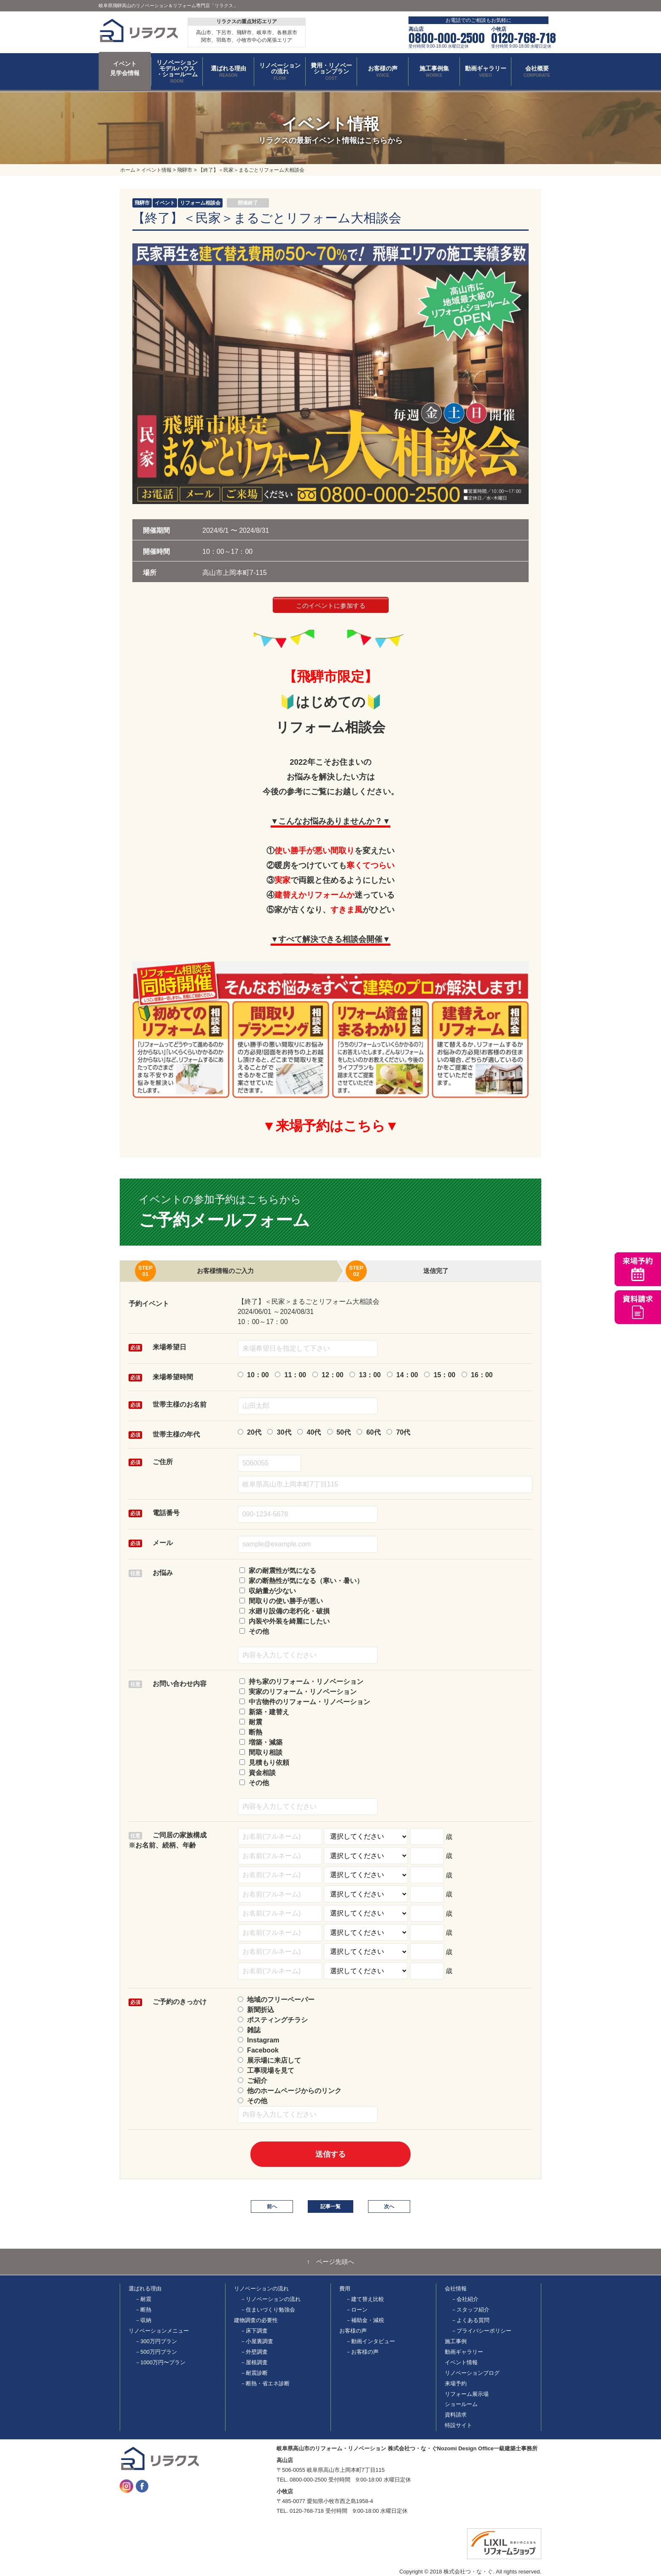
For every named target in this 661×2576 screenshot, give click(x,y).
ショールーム (461, 2404)
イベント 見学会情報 (125, 68)
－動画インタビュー (370, 2341)
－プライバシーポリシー (481, 2331)
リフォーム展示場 (467, 2394)
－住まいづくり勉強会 (267, 2309)
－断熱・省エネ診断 (265, 2383)
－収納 (143, 2320)
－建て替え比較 (365, 2299)
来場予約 (456, 2383)
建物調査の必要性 (256, 2320)
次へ (389, 2206)
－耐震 (143, 2299)
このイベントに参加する (330, 605)
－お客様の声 (362, 2352)
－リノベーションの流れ (270, 2299)
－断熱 (143, 2309)
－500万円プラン (156, 2352)
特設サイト (458, 2425)
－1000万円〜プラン (160, 2362)
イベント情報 (461, 2362)
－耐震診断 (254, 2373)
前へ (272, 2206)
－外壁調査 (254, 2352)
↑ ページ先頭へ (331, 2261)
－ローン (357, 2309)
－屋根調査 (254, 2362)
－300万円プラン (156, 2341)
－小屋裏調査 (256, 2341)
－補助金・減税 (365, 2320)
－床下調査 (254, 2331)
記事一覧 (330, 2206)
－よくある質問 (470, 2320)
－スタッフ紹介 (470, 2309)
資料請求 (456, 2414)
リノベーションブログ (472, 2373)
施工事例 (456, 2341)
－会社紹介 (464, 2299)
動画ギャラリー (464, 2352)
